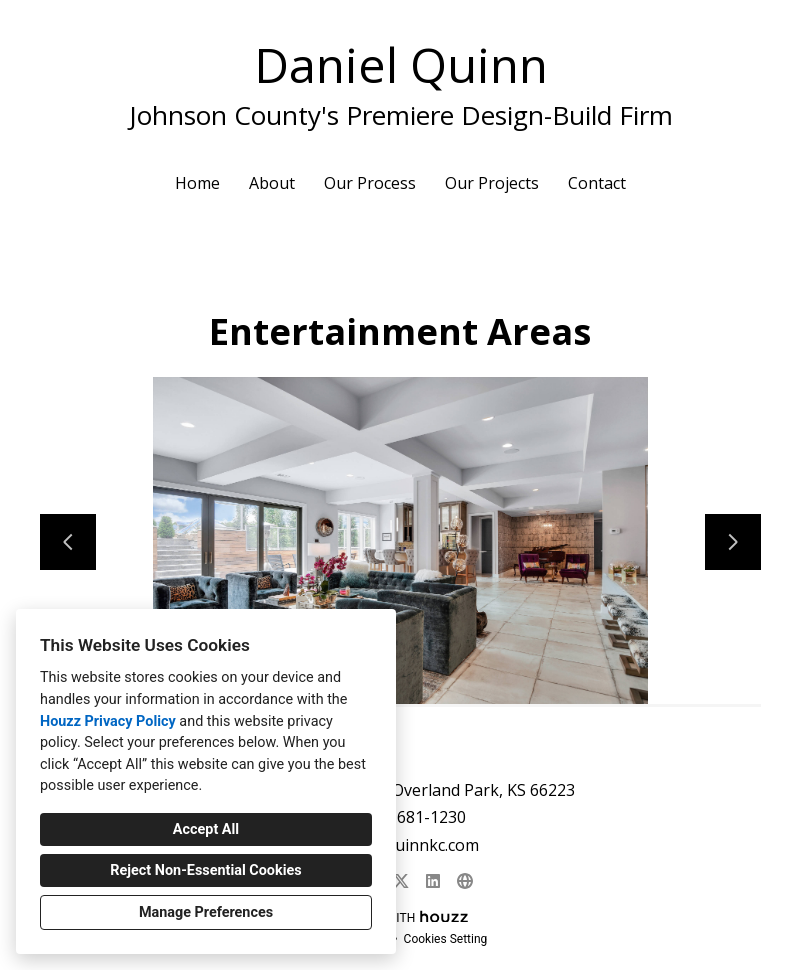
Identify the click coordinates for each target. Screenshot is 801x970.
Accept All (206, 829)
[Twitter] (401, 881)
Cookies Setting (446, 939)
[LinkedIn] (433, 881)
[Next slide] (733, 542)
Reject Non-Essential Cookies (205, 870)
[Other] (465, 881)
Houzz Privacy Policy (108, 721)
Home (197, 183)
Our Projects (492, 183)
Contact (597, 183)
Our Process (370, 183)
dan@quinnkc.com (411, 845)
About (272, 183)
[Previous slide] (68, 542)
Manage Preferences (206, 912)
